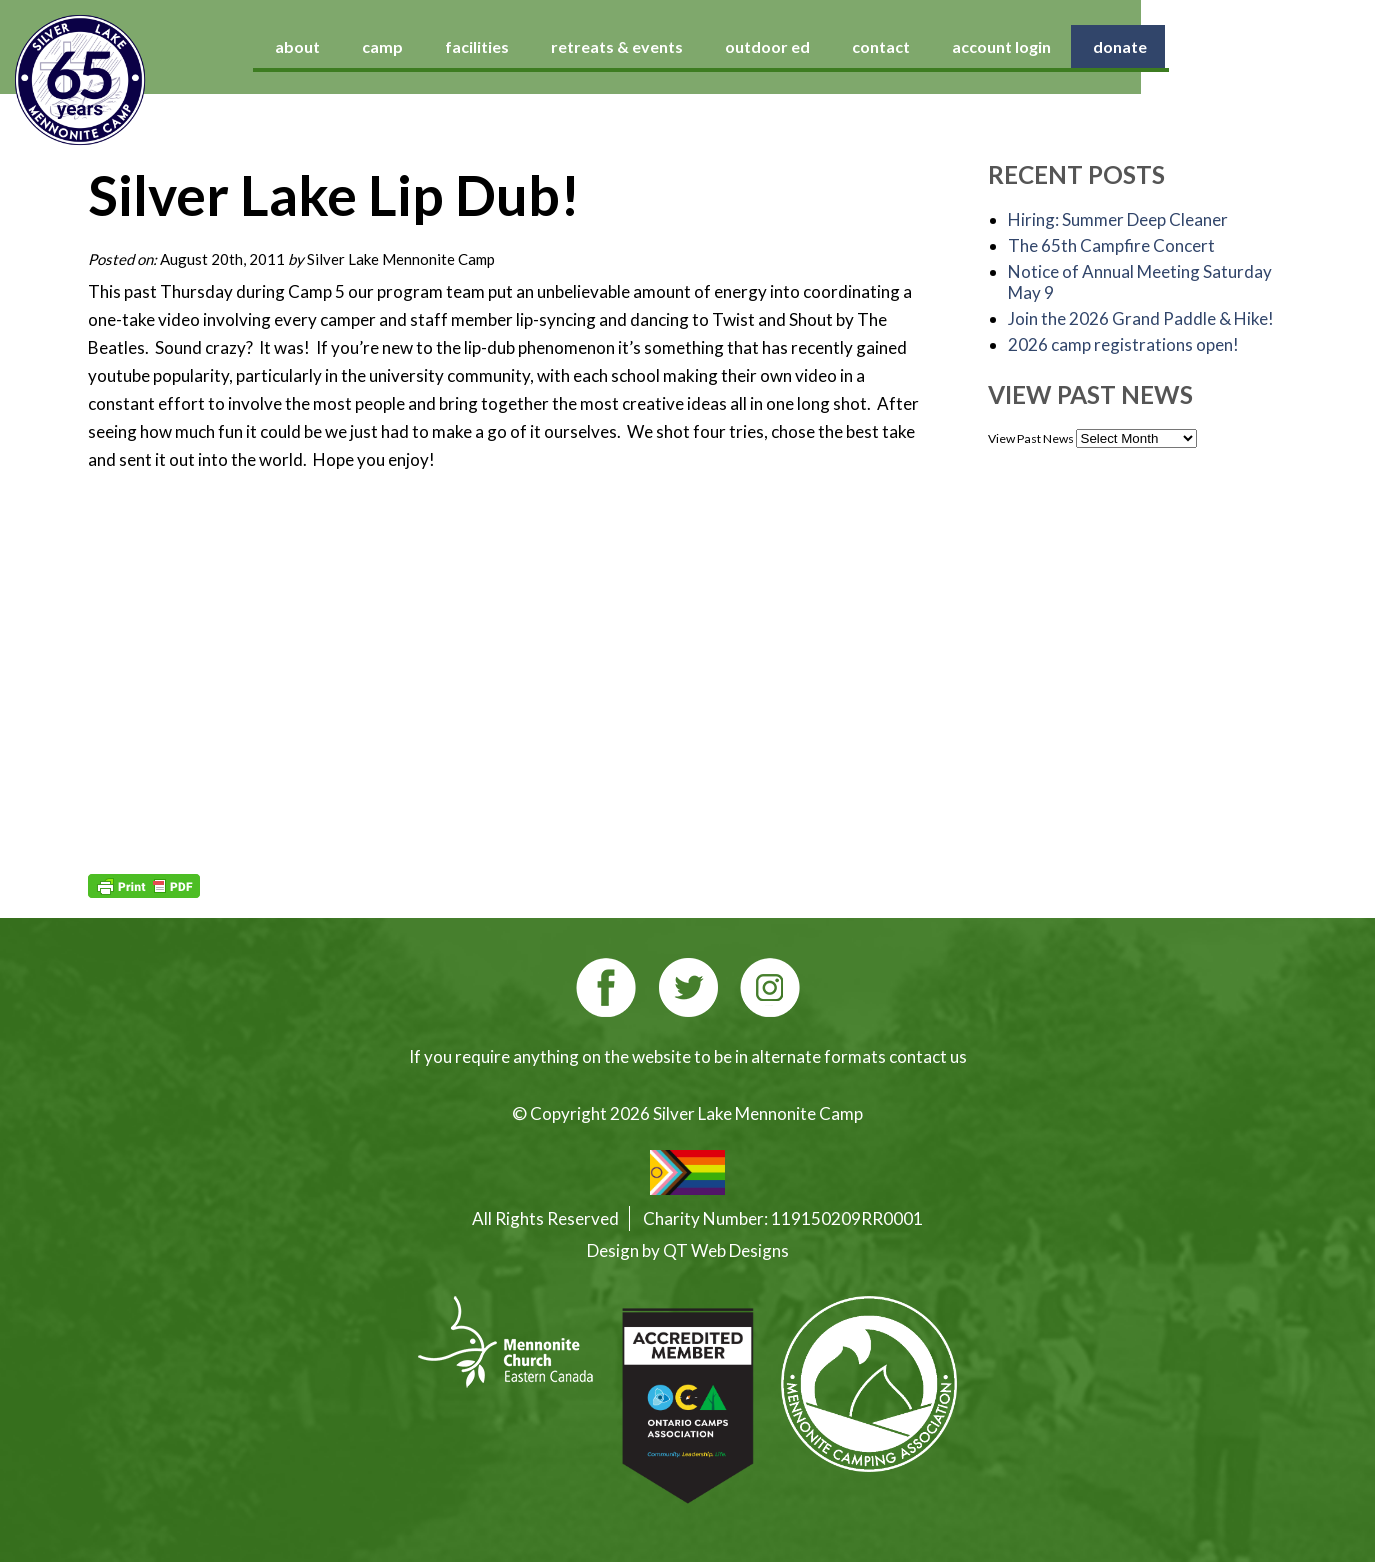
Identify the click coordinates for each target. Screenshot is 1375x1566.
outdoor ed (890, 46)
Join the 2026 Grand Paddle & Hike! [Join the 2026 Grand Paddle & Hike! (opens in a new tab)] (1141, 318)
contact (1004, 46)
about (420, 46)
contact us (928, 1056)
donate (1243, 46)
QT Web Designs (726, 1250)
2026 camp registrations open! (1123, 344)
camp (505, 46)
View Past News (1031, 438)
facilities (600, 46)
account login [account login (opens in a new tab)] (1124, 46)
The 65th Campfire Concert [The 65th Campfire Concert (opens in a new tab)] (1111, 245)
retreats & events (740, 46)
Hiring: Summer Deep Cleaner (1118, 219)
